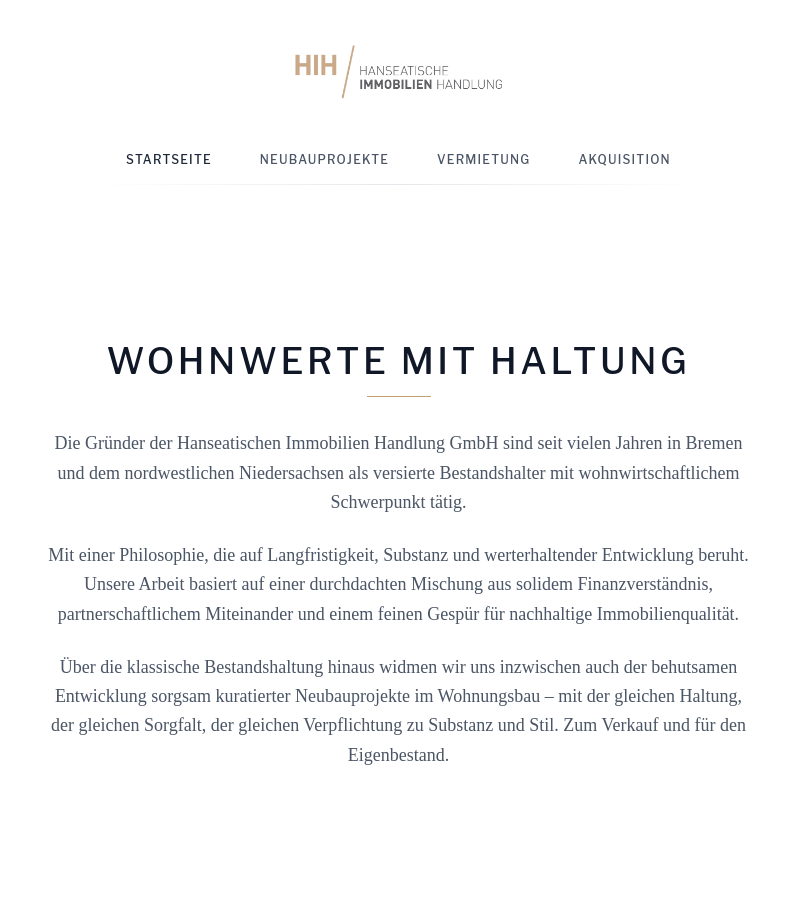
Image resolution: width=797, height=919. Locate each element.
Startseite (169, 159)
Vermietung (483, 159)
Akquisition (624, 159)
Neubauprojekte (324, 159)
